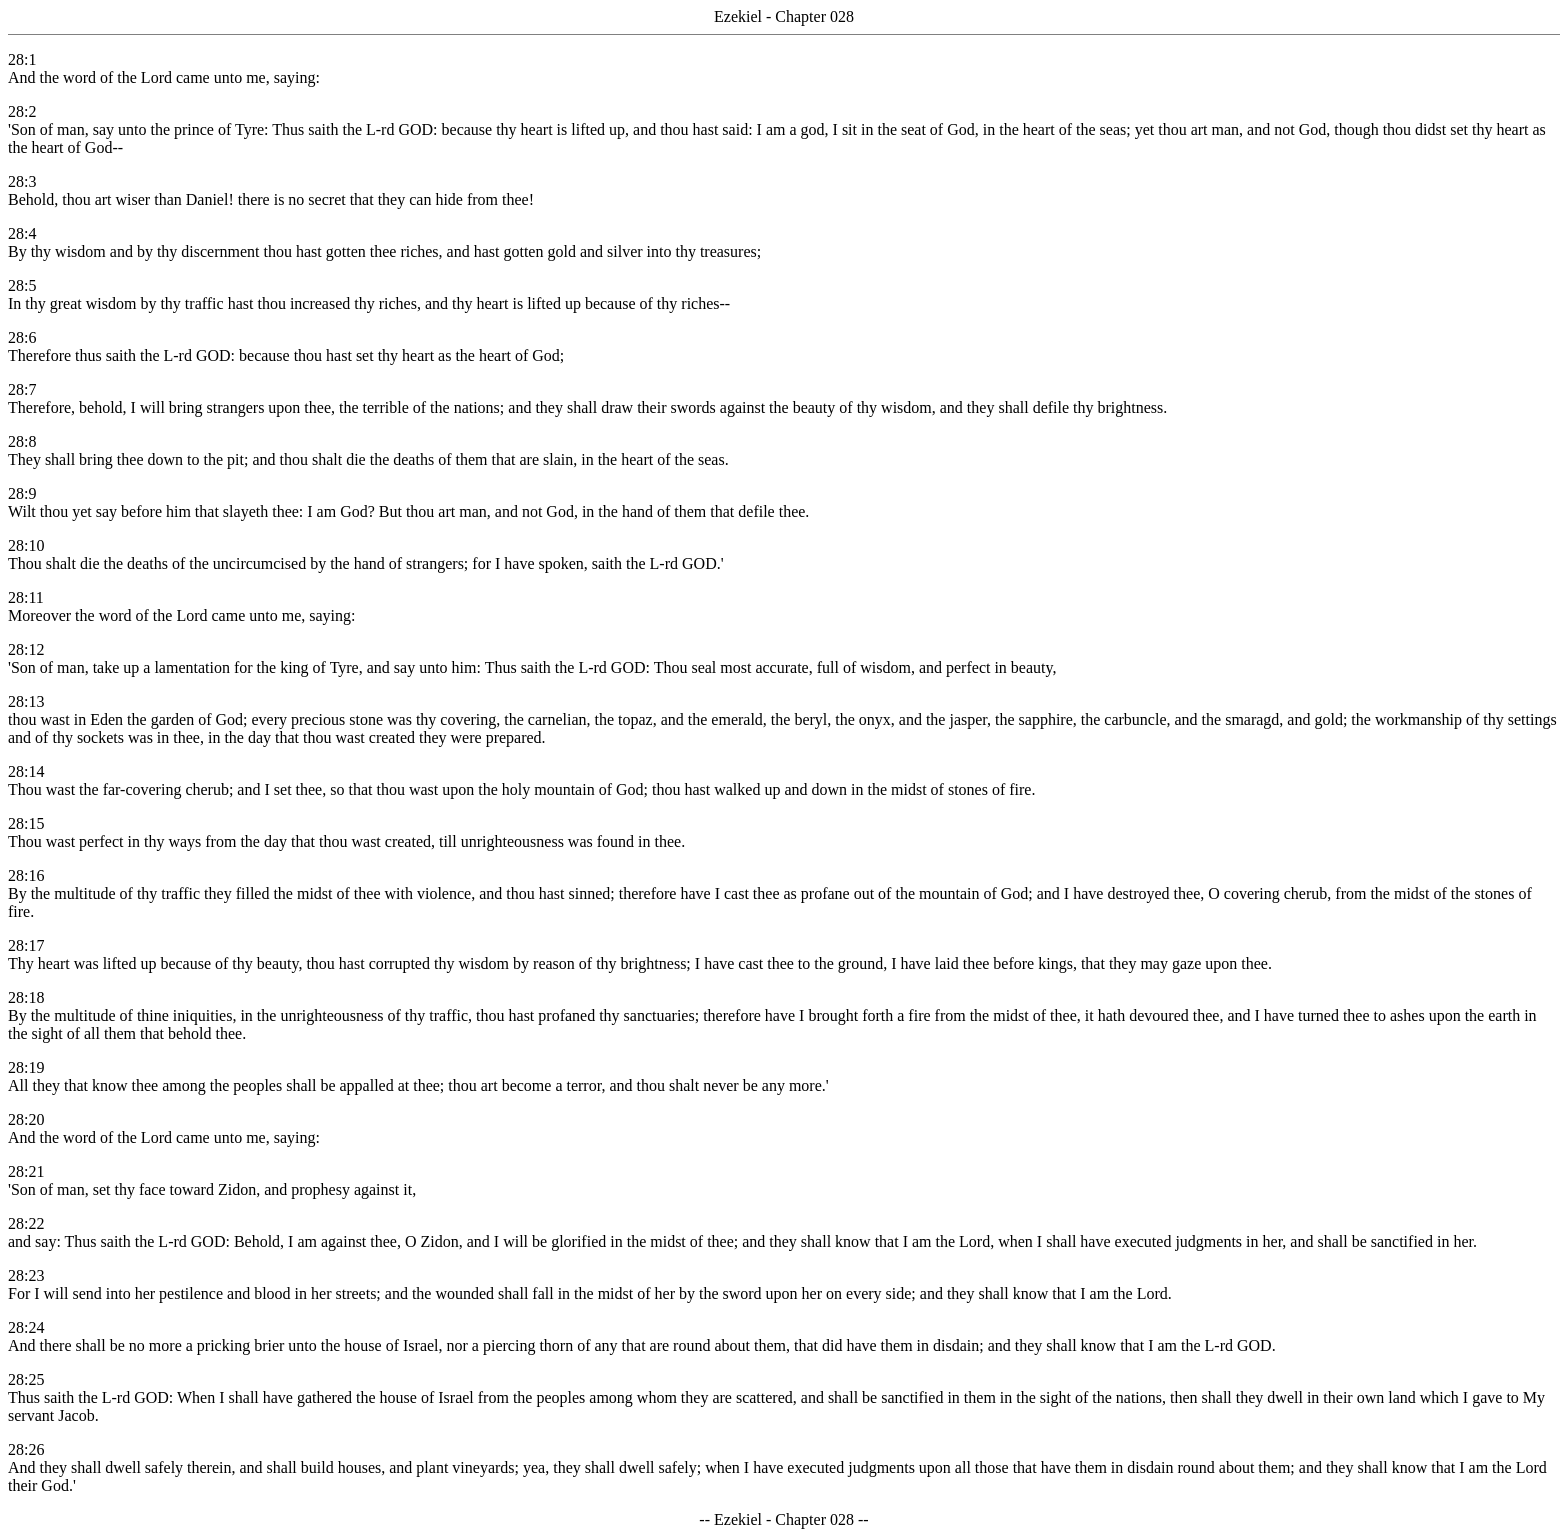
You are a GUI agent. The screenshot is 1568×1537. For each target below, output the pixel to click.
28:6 (22, 337)
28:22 (26, 1223)
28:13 (26, 701)
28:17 (26, 945)
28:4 (22, 233)
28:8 (22, 441)
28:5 (22, 285)
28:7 (22, 389)
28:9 (22, 493)
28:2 (22, 111)
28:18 (26, 997)
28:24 (26, 1327)
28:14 (26, 771)
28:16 (26, 875)
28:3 (22, 181)
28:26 (26, 1449)
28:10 (26, 545)
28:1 (22, 59)
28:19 (26, 1067)
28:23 (26, 1275)
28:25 (26, 1379)
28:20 (26, 1119)
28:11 (26, 597)
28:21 (26, 1171)
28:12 (26, 649)
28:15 (26, 823)
